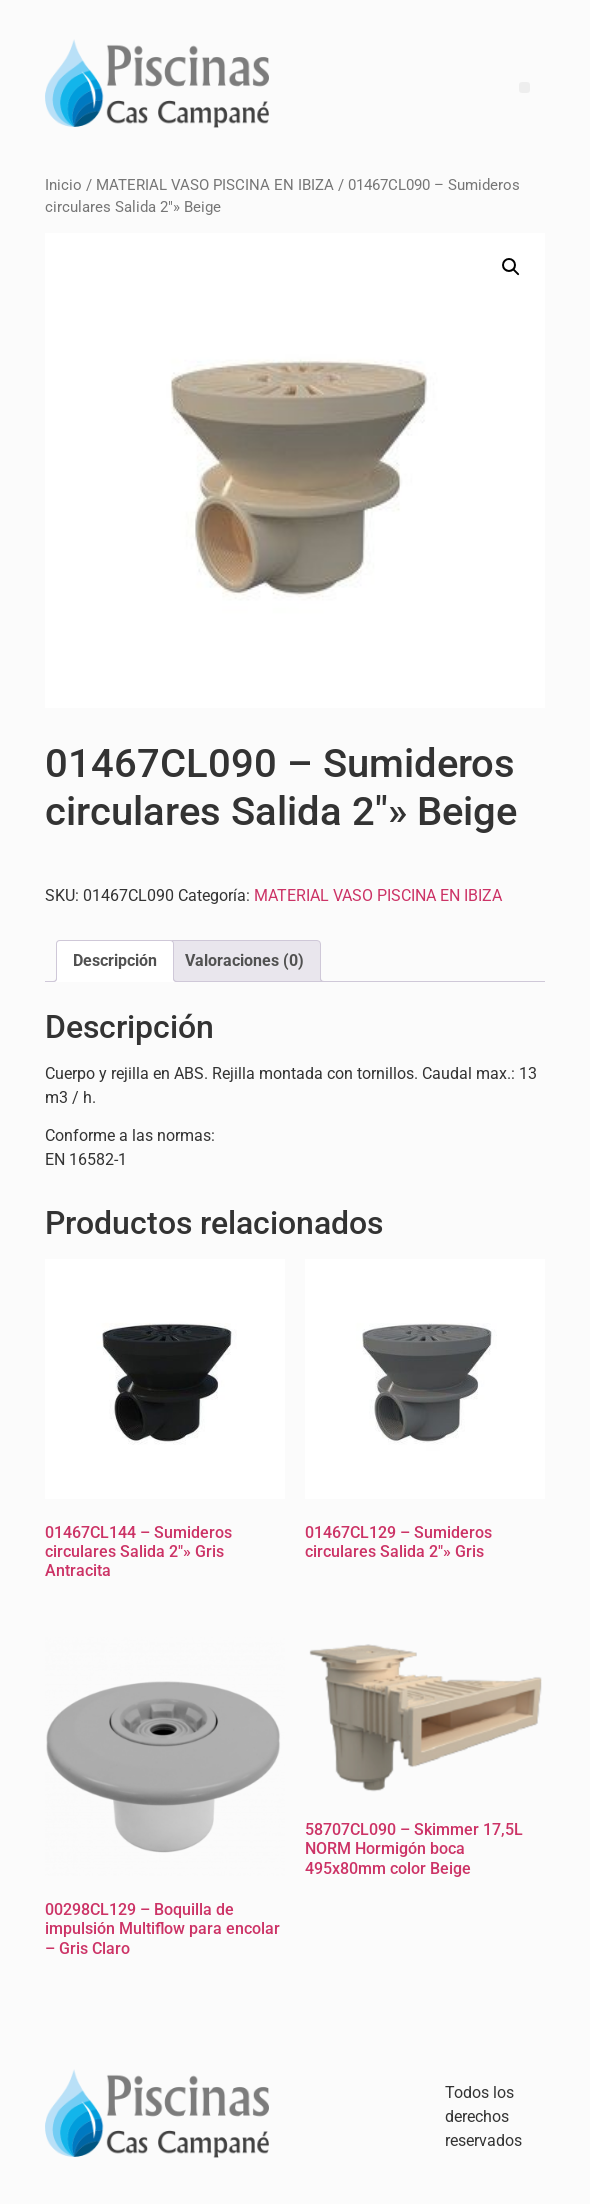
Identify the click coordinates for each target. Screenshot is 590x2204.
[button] (511, 267)
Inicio (63, 185)
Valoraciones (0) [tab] (244, 960)
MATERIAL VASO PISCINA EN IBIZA (215, 185)
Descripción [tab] (115, 960)
